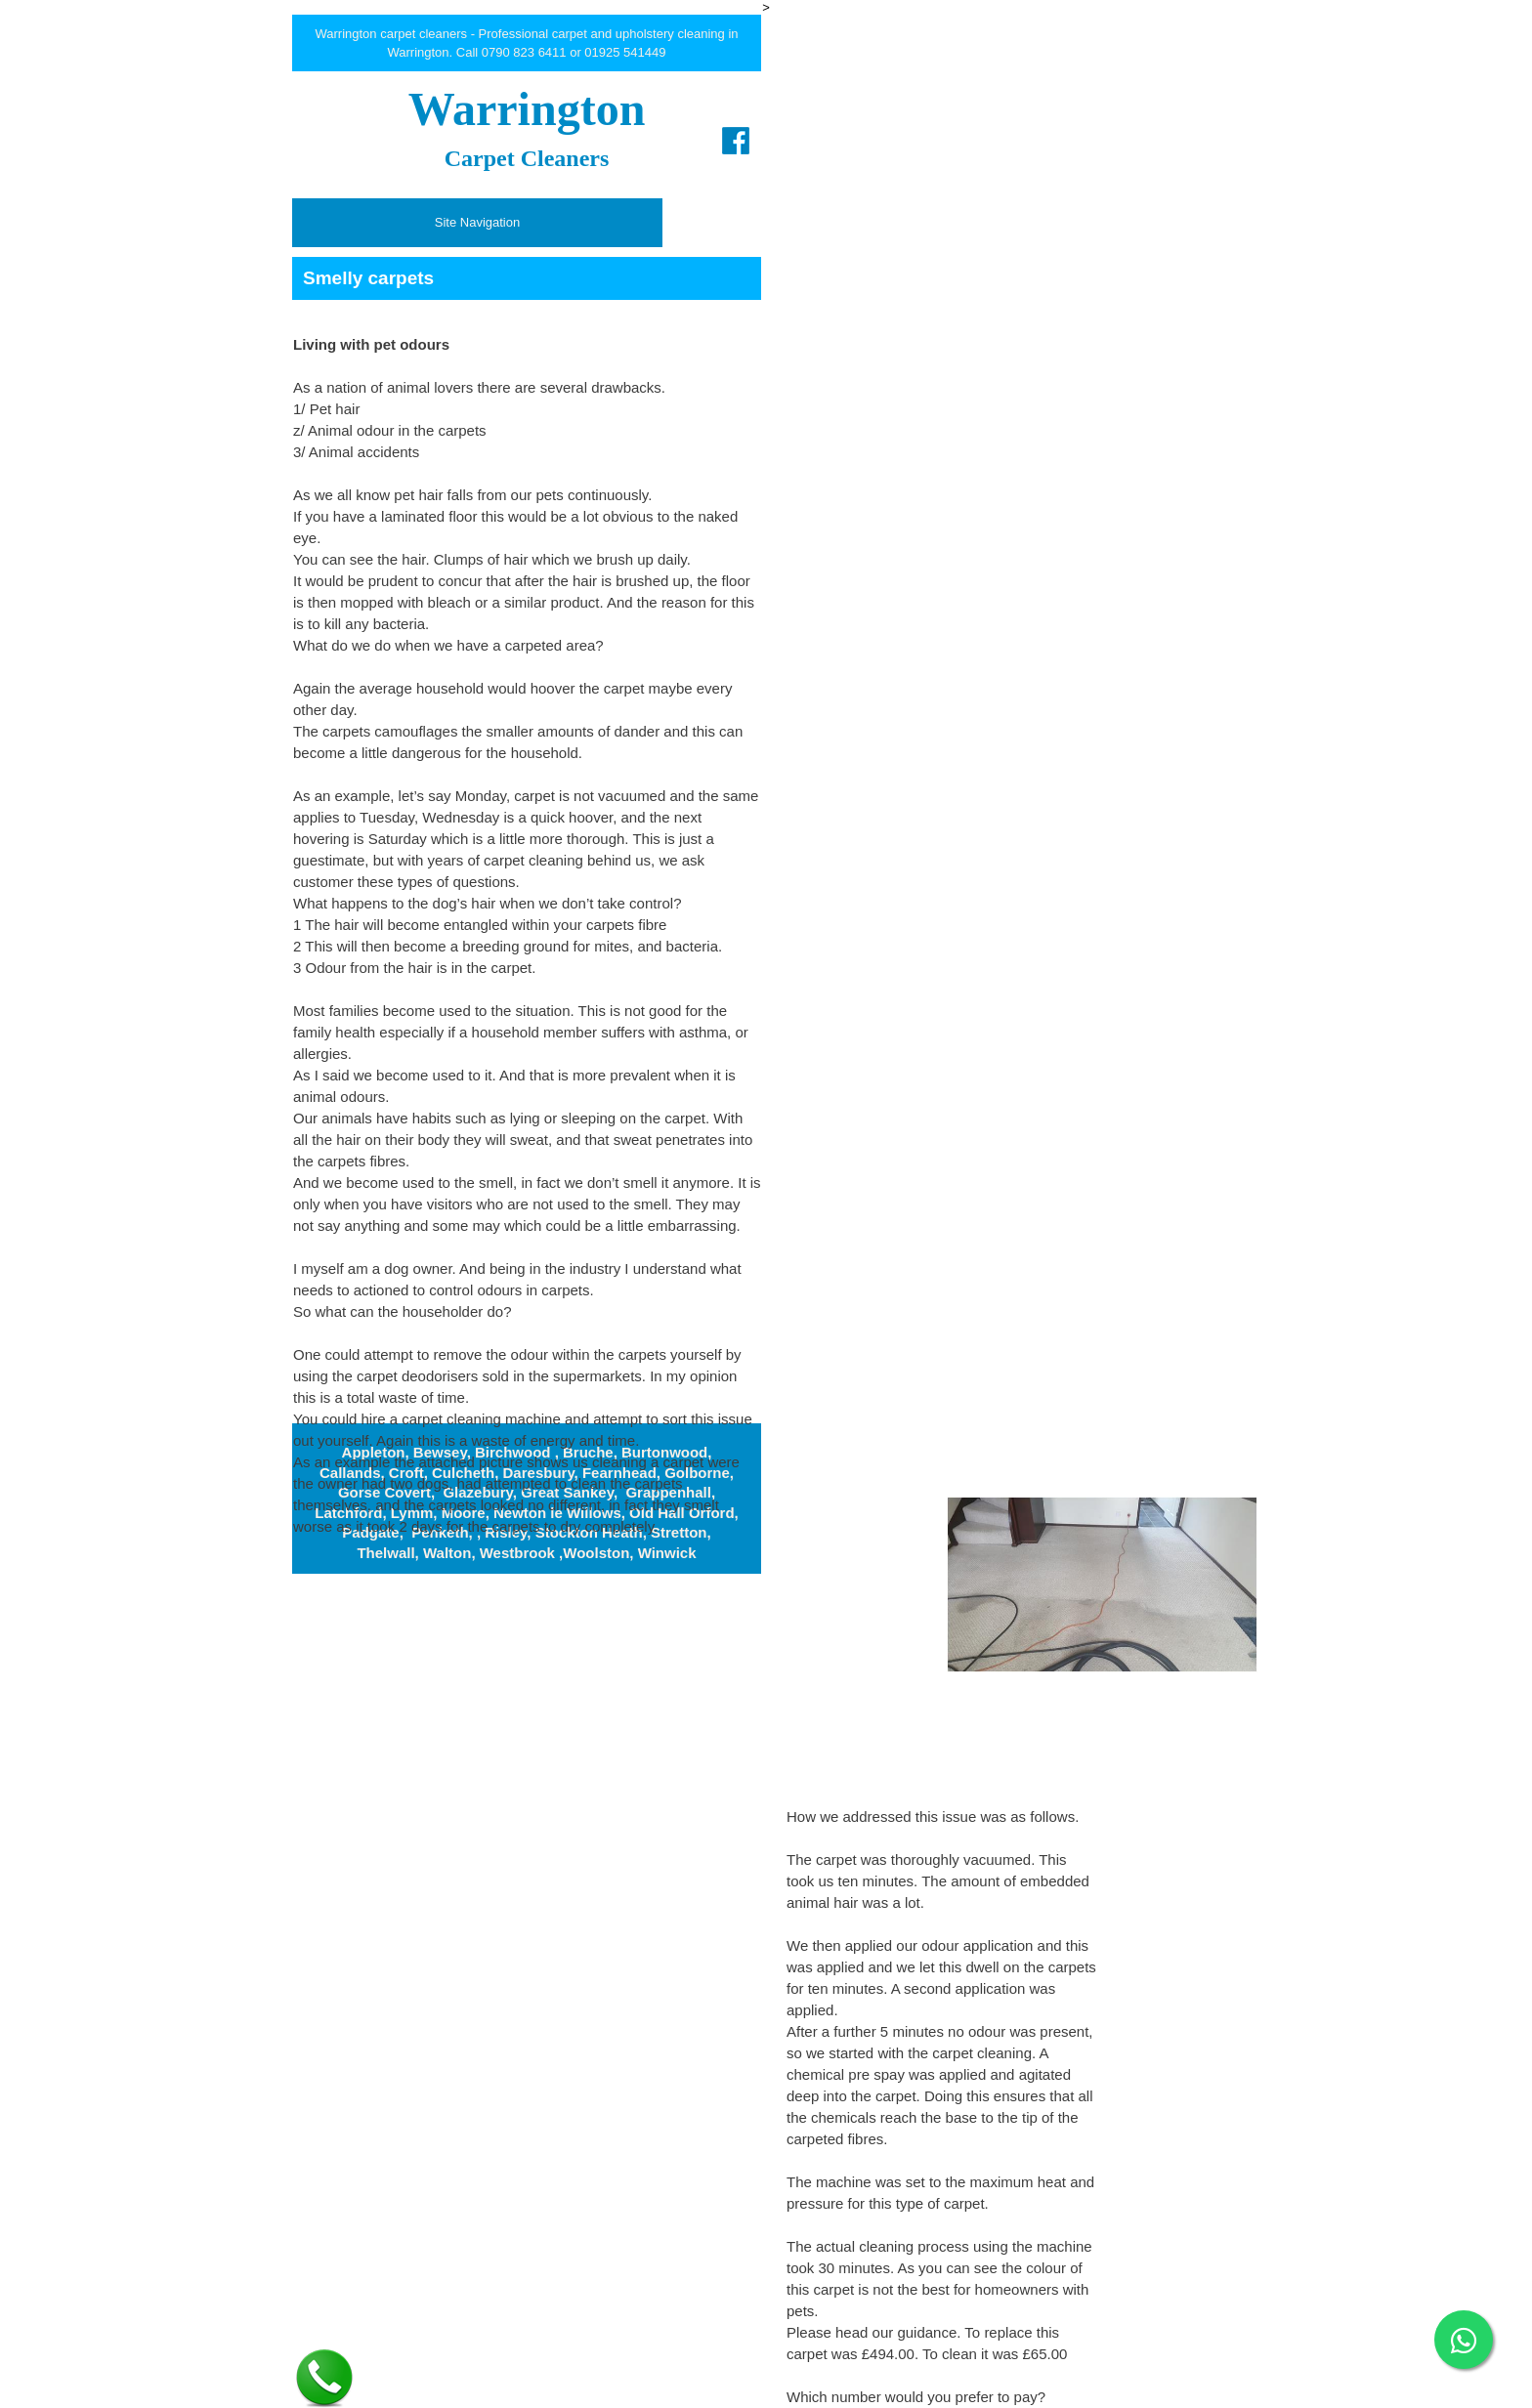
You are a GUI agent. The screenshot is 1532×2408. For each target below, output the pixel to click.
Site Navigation (477, 222)
